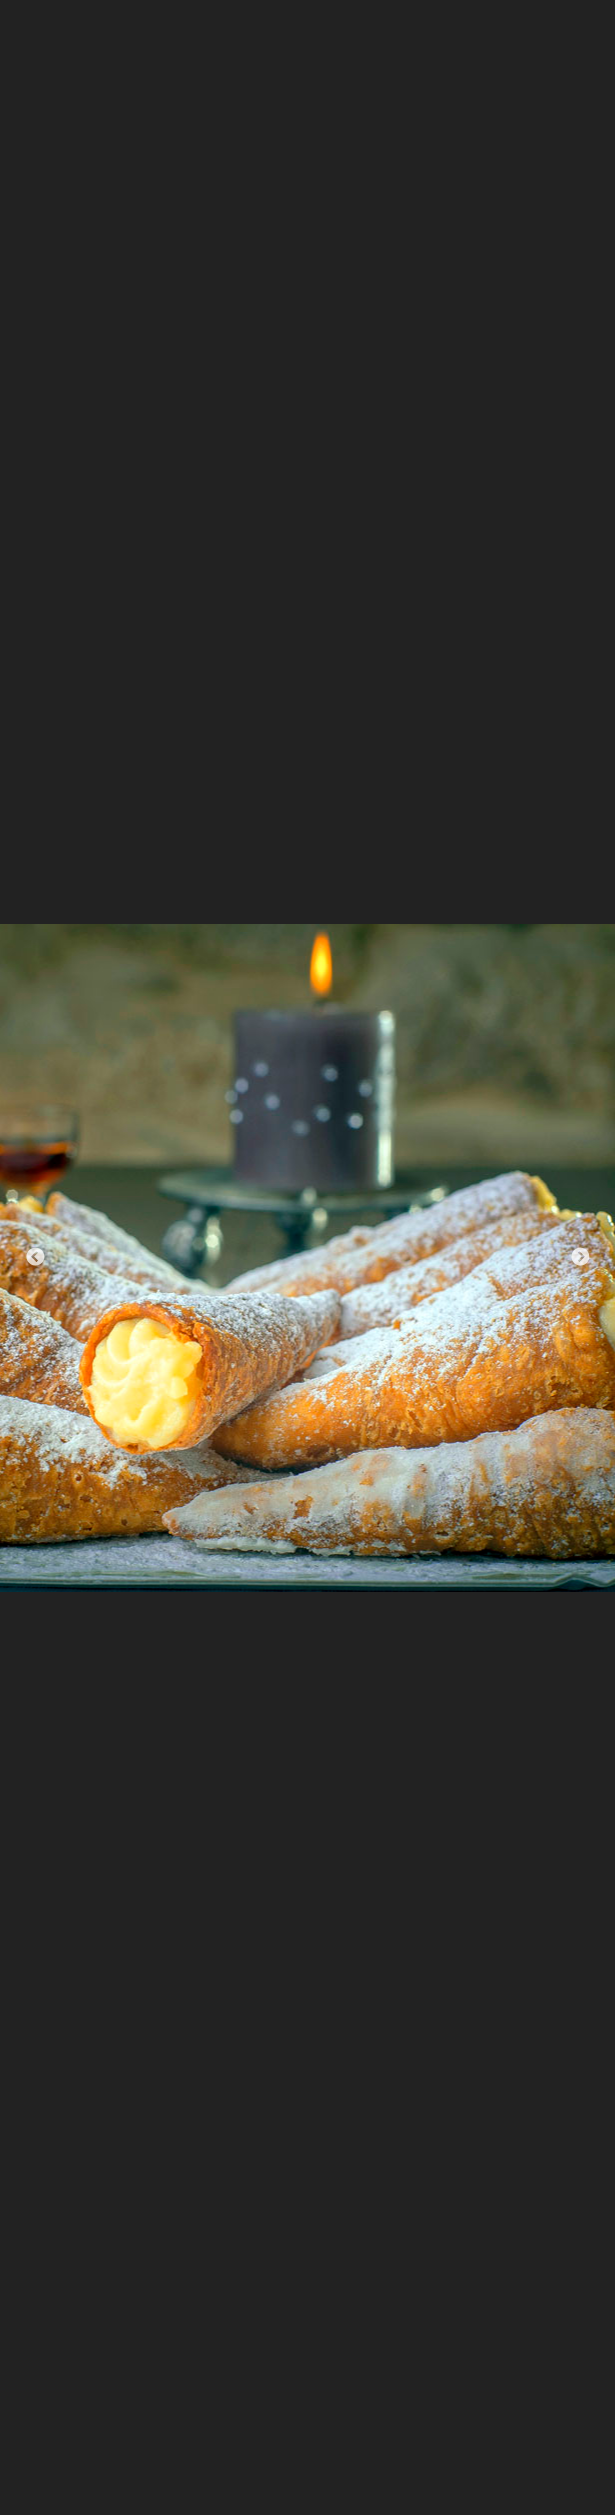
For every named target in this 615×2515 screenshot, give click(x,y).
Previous (35, 1258)
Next (580, 1258)
